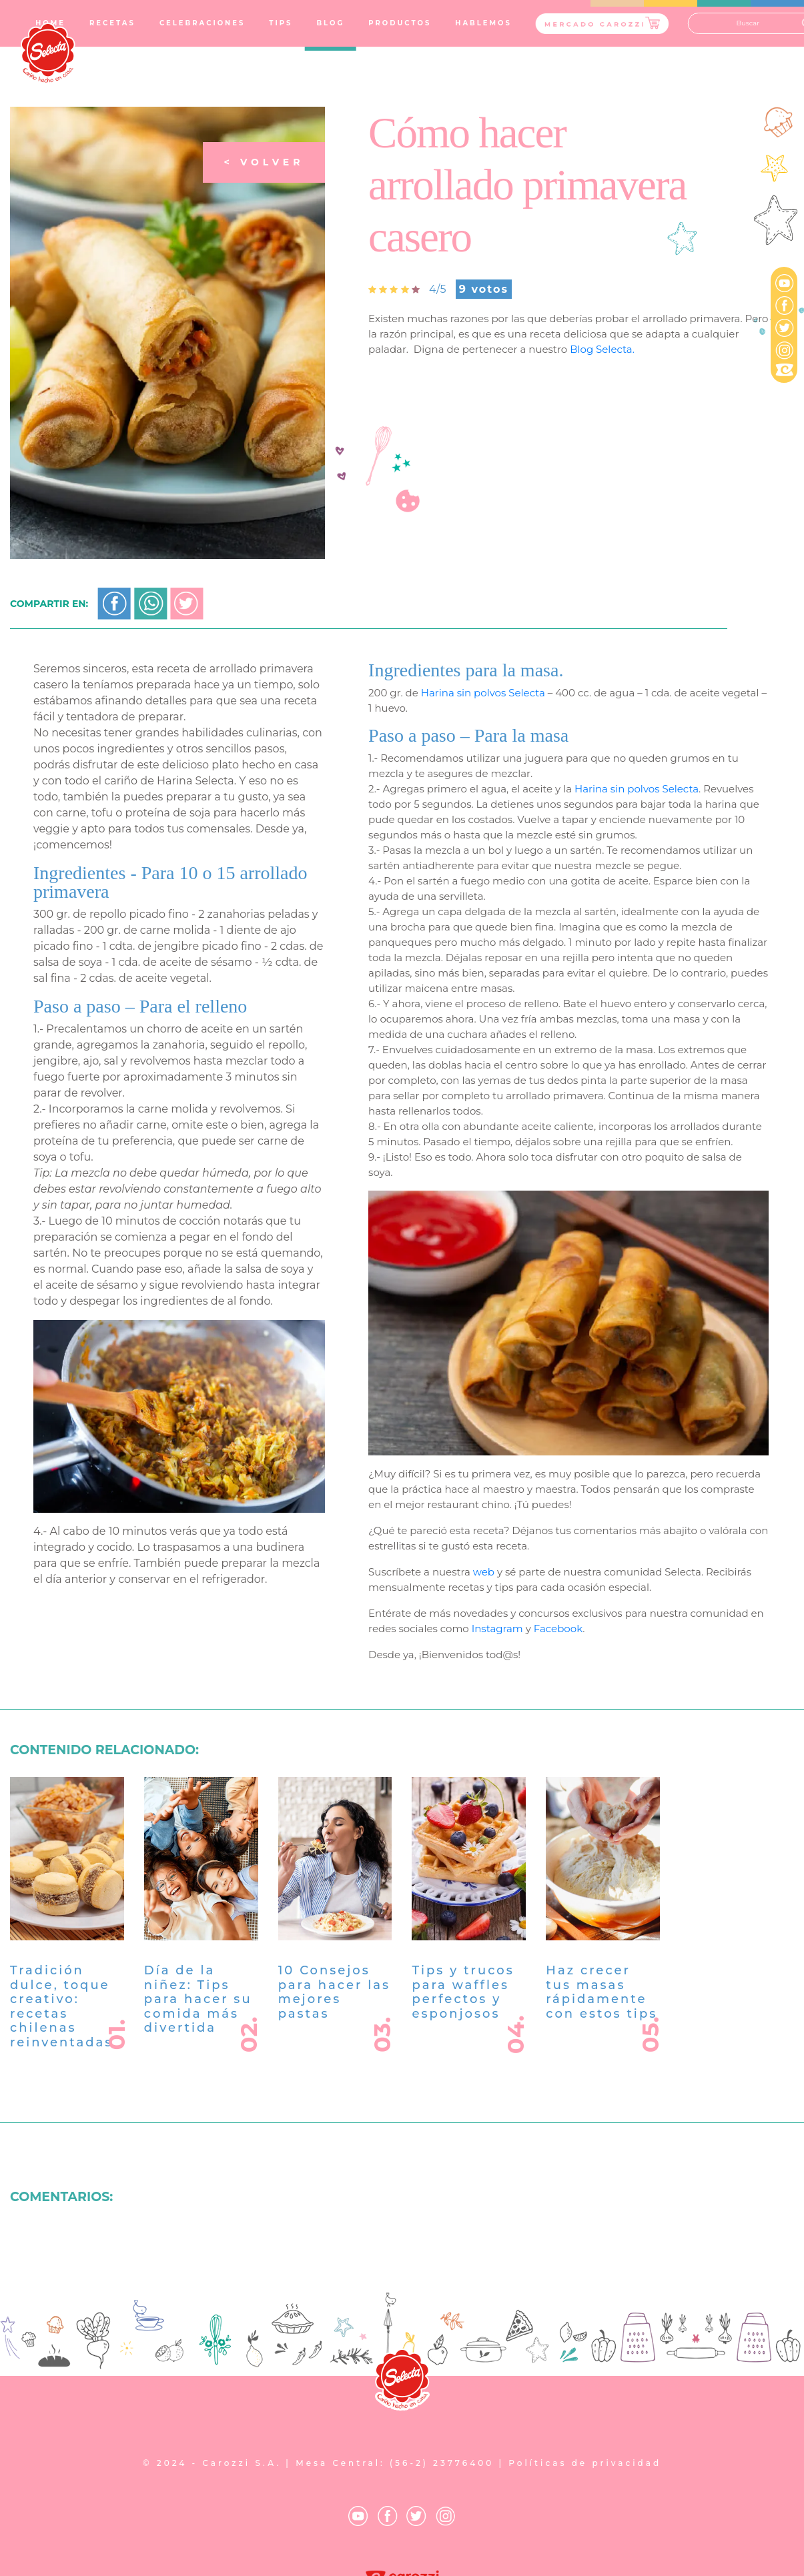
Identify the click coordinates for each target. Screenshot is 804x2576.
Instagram (497, 1694)
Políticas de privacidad (584, 2463)
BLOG (330, 23)
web (483, 1637)
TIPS (280, 23)
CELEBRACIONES (202, 23)
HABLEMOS (483, 23)
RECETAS (112, 23)
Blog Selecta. (602, 349)
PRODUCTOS (399, 23)
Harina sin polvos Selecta (483, 757)
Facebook (558, 1694)
